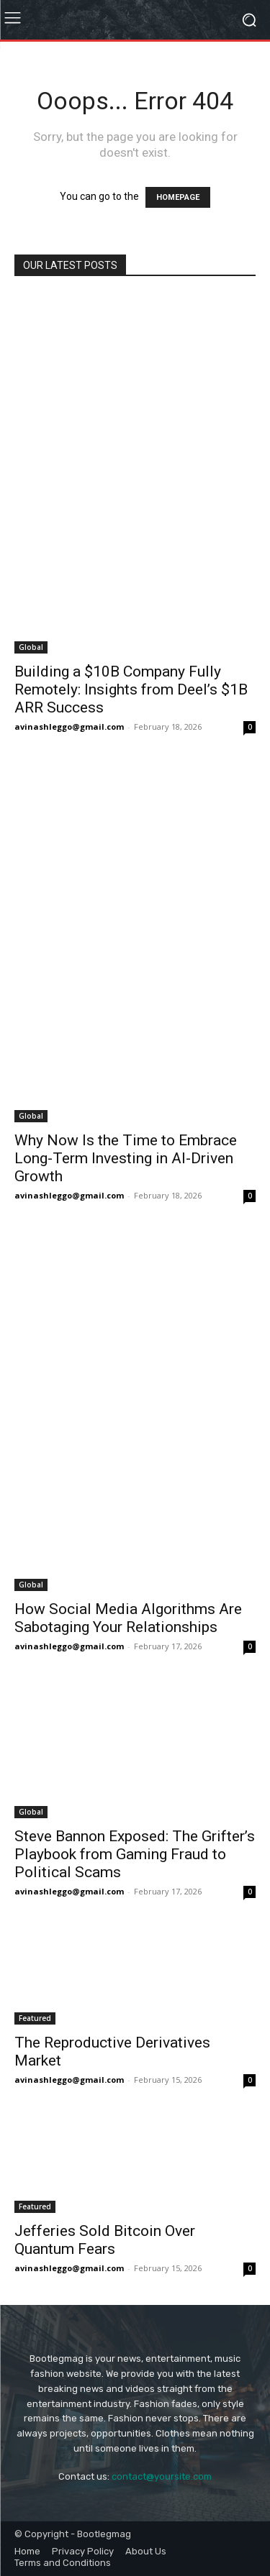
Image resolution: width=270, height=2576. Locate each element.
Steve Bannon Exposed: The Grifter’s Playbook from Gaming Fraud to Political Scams (134, 1854)
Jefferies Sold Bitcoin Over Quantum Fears (104, 2240)
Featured (35, 2018)
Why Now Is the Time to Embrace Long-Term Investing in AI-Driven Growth (125, 1158)
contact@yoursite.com (162, 2476)
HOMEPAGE (177, 197)
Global (31, 647)
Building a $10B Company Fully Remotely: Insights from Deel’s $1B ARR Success (131, 689)
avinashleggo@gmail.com (69, 726)
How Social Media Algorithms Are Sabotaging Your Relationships (128, 1618)
